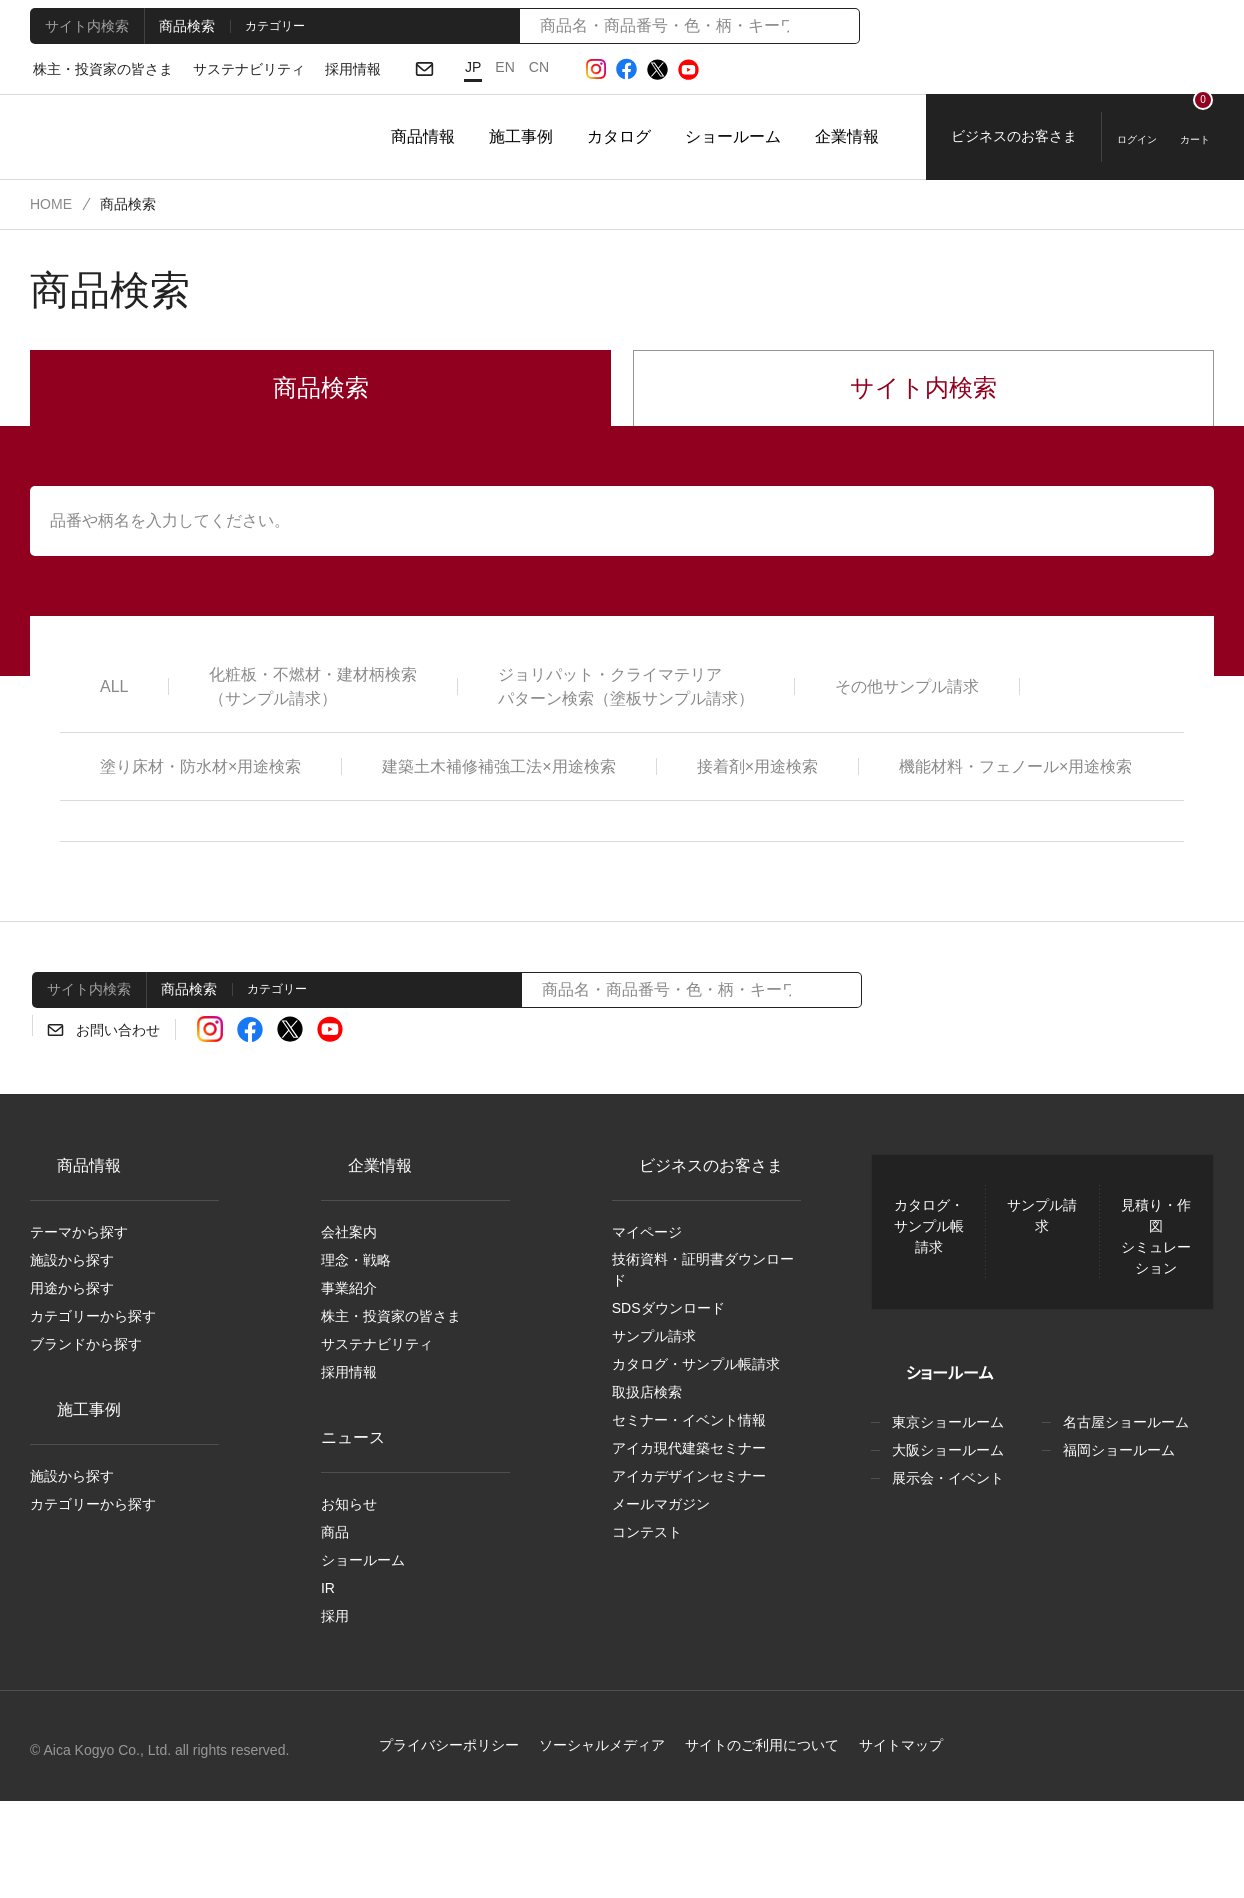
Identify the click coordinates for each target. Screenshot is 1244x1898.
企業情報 (847, 137)
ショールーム (733, 137)
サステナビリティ (231, 70)
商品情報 (423, 137)
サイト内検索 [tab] (84, 25)
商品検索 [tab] (181, 25)
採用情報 (329, 70)
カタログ (619, 137)
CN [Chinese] (513, 67)
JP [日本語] (449, 67)
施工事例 (521, 137)
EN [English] (481, 67)
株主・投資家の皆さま (97, 70)
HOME (50, 204)
